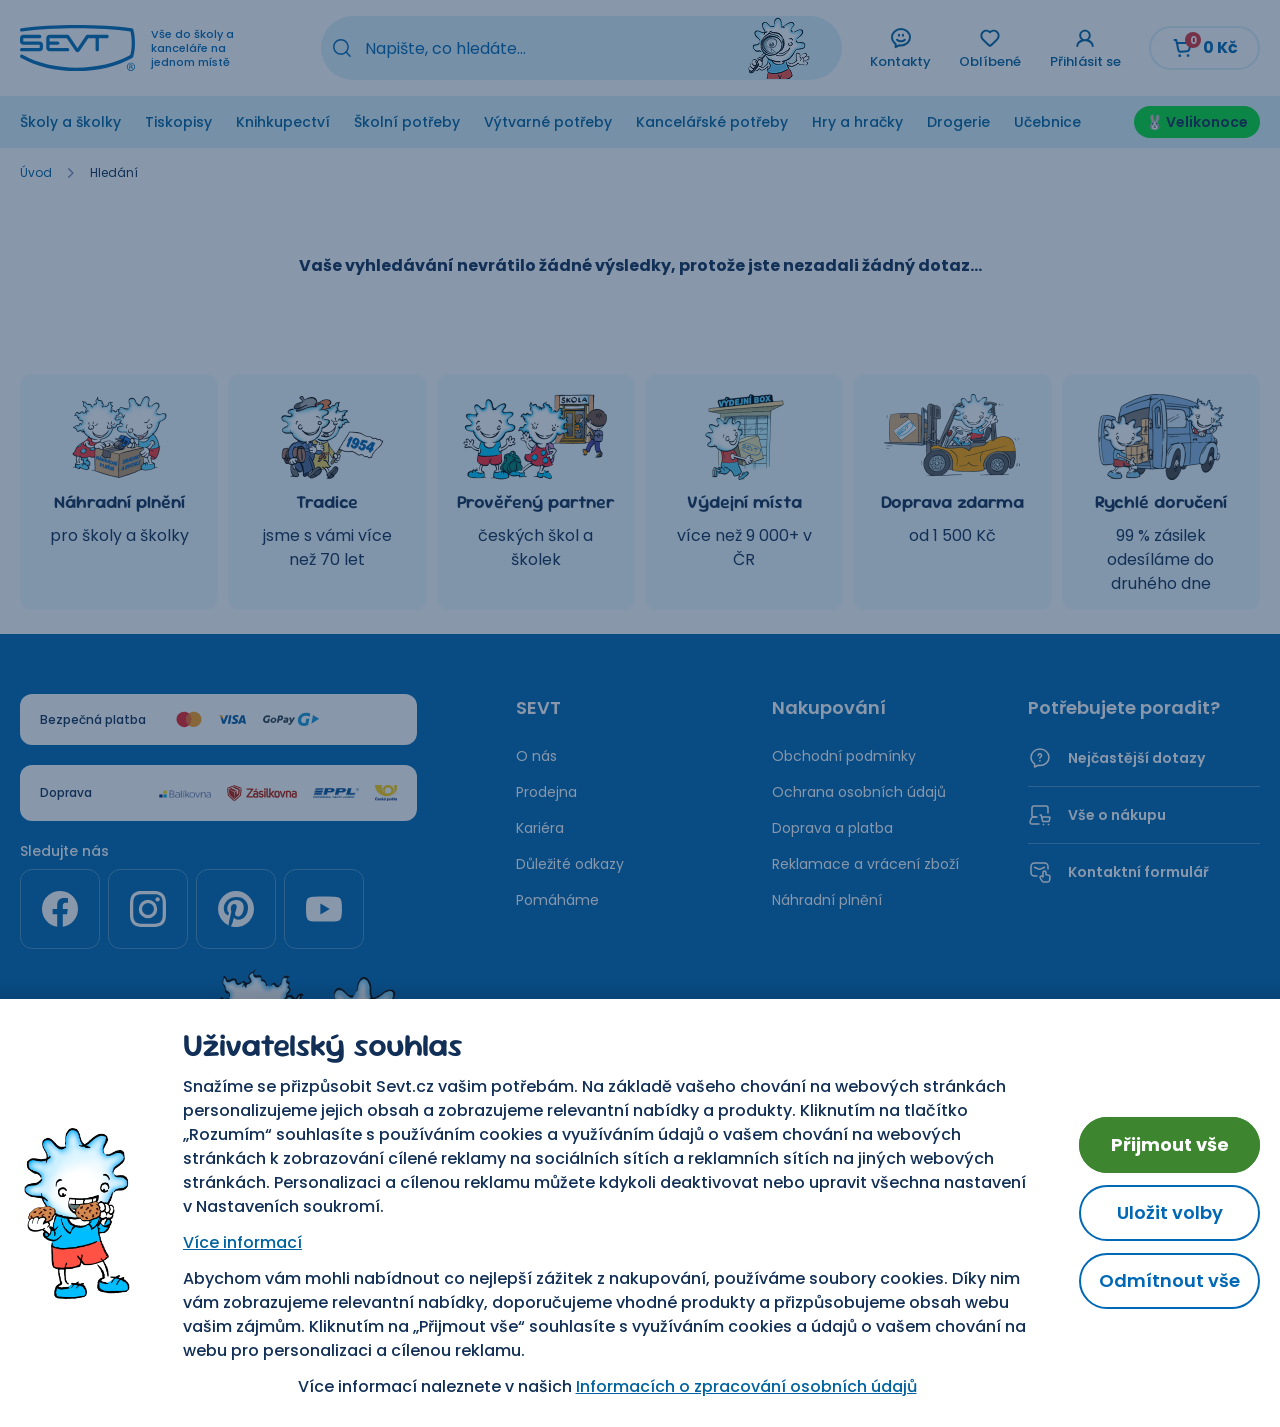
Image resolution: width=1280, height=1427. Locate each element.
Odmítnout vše (1169, 1280)
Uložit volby (1170, 1212)
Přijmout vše (1170, 1144)
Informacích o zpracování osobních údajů (746, 1386)
